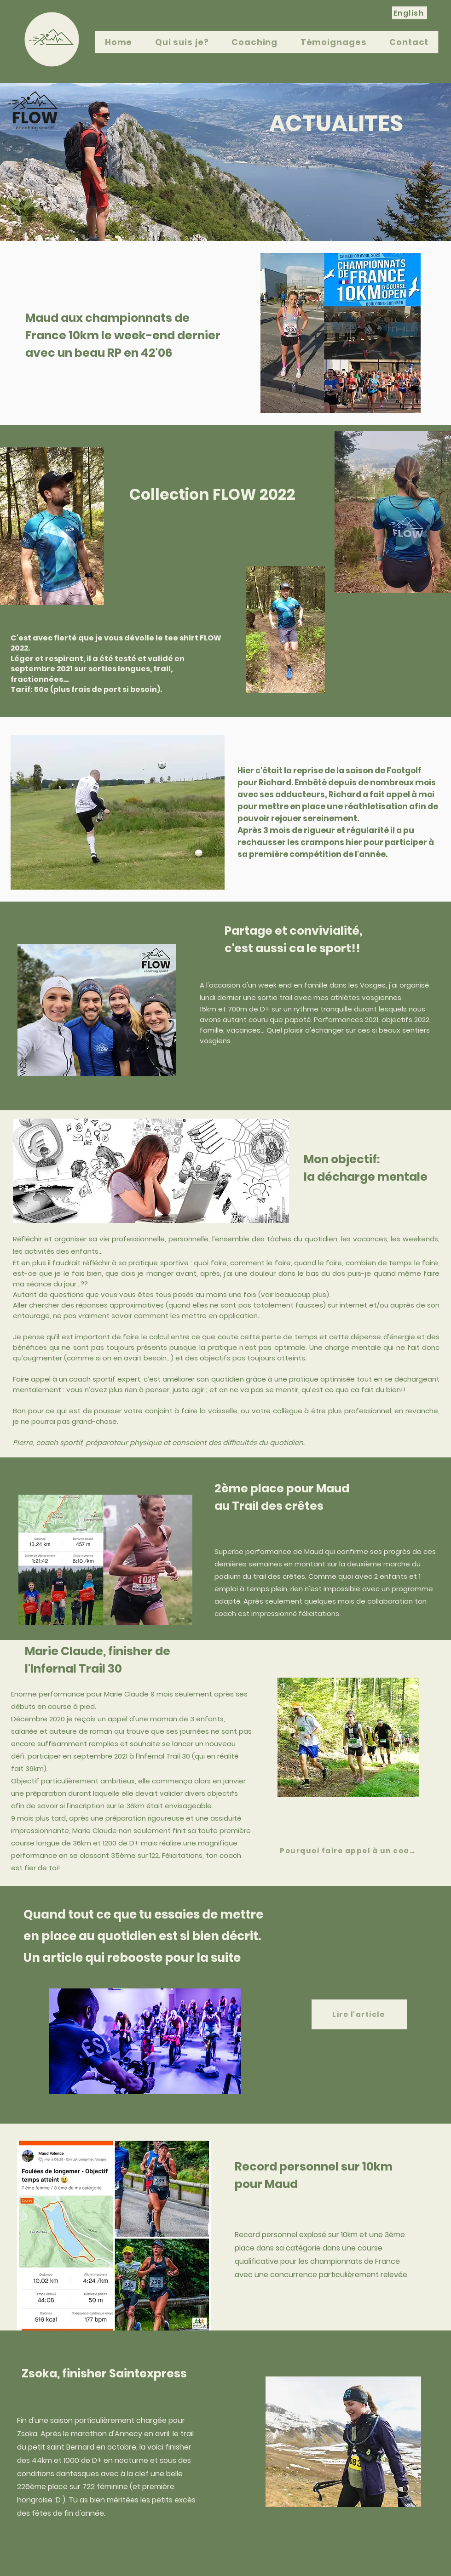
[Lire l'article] (359, 2014)
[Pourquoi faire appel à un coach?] (350, 1851)
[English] (409, 12)
